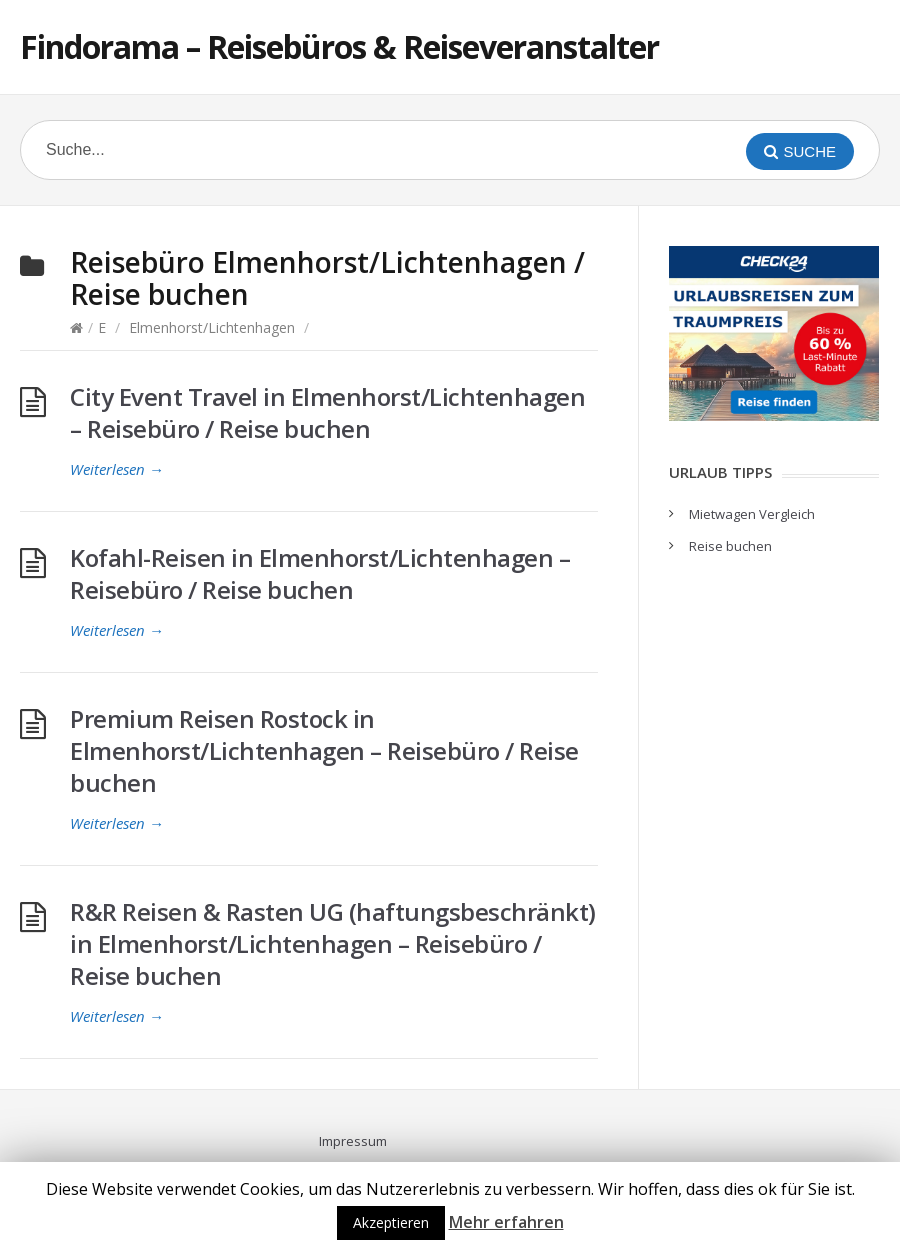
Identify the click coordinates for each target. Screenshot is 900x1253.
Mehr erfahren (506, 1222)
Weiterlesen (117, 469)
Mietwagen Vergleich (752, 514)
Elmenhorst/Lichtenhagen (212, 327)
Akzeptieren (391, 1222)
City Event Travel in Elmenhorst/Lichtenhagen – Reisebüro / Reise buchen (327, 412)
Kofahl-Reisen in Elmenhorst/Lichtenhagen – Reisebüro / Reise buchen (320, 573)
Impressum (353, 1141)
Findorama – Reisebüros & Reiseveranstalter (339, 46)
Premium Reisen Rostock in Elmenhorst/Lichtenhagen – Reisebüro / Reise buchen (324, 750)
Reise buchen (730, 546)
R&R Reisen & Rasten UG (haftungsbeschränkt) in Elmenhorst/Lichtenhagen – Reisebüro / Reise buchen (333, 943)
